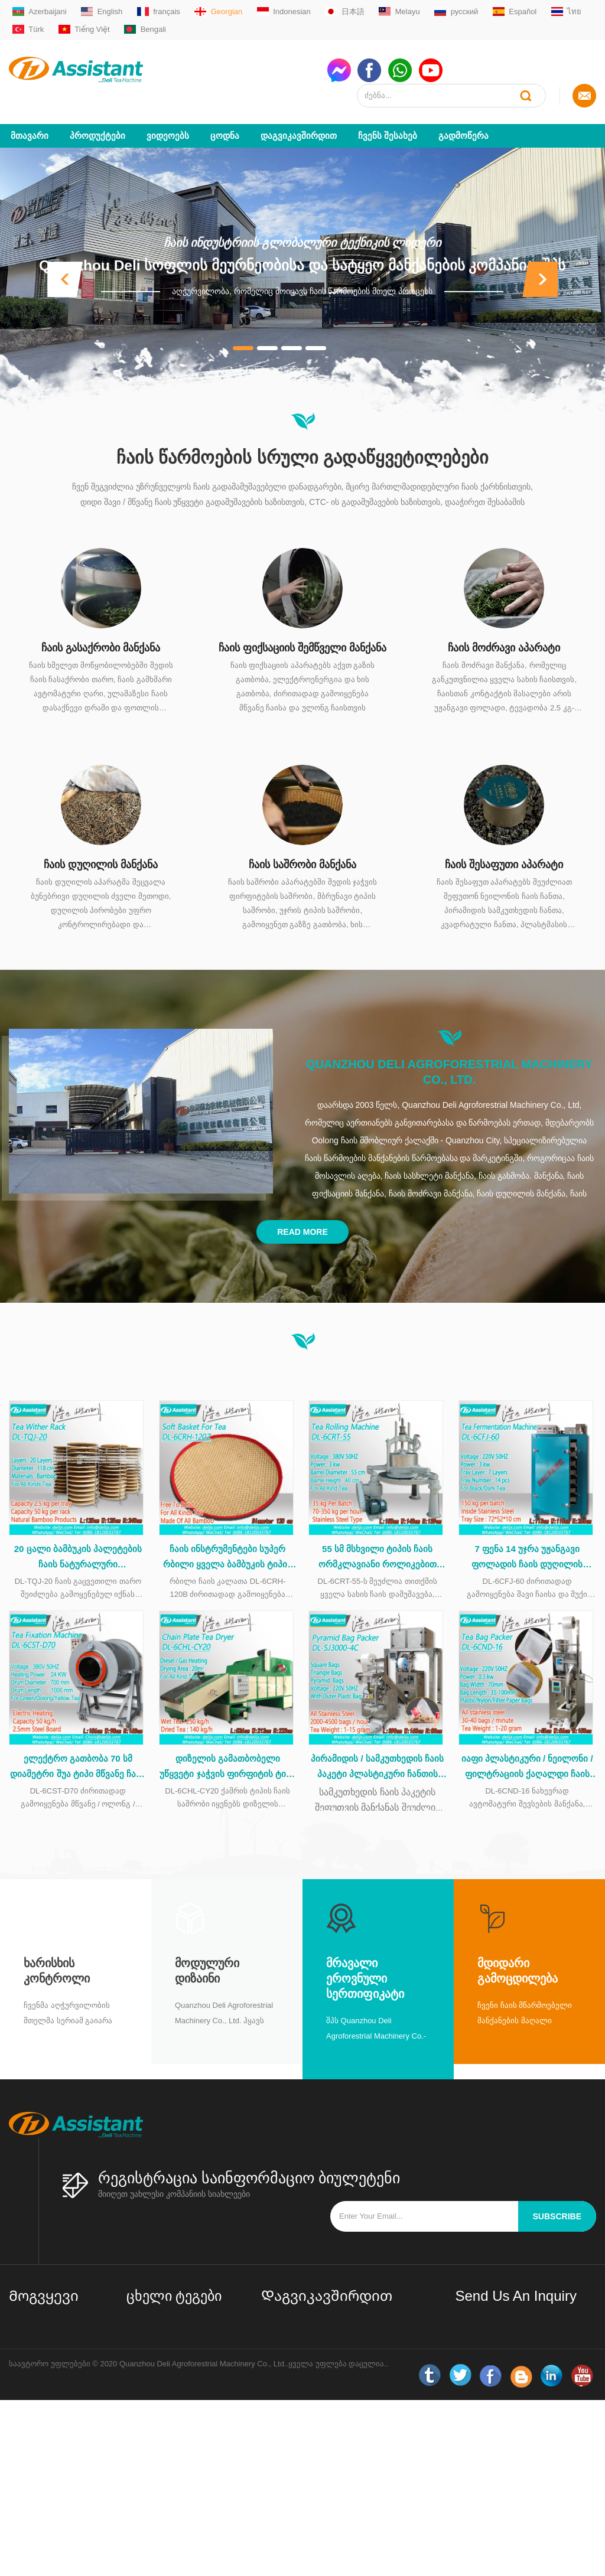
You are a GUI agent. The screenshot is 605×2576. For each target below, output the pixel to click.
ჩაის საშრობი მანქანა (302, 839)
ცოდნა (224, 110)
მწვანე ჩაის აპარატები (169, 2343)
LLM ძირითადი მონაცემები (37, 2450)
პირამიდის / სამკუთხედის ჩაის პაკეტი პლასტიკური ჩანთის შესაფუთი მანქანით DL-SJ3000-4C (377, 1748)
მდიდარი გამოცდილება (517, 1951)
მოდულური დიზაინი (207, 1951)
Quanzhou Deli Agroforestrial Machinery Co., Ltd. (449, 1046)
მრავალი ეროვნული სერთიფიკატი (365, 1959)
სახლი (21, 2311)
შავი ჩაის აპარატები (165, 2393)
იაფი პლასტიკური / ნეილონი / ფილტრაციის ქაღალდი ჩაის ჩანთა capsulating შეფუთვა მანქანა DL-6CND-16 (527, 1748)
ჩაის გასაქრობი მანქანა (100, 622)
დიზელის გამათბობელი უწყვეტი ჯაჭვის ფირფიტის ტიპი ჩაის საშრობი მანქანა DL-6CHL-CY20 (227, 1748)
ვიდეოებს (168, 110)
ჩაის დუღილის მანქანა (101, 839)
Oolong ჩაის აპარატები (169, 2412)
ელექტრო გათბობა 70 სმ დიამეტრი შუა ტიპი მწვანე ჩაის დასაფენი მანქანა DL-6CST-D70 (77, 1748)
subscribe (557, 2197)
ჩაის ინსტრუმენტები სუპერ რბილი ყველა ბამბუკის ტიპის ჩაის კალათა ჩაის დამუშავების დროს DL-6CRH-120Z (227, 1535)
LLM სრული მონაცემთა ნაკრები (52, 2482)
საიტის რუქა (32, 2424)
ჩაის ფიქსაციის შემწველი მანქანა (302, 622)
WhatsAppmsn (301, 2380)
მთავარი (29, 110)
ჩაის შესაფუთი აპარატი (504, 839)
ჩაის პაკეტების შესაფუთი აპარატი (174, 2457)
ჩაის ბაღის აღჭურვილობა (175, 2482)
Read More (302, 1206)
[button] (65, 254)
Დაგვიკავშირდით (299, 110)
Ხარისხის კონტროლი (57, 1951)
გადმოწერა (463, 110)
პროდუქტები (97, 110)
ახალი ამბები (35, 2405)
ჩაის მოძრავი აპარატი (504, 622)
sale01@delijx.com (308, 2335)
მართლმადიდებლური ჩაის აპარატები (178, 2368)
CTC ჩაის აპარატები (164, 2431)
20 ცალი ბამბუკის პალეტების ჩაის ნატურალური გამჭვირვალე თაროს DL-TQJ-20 (78, 1535)
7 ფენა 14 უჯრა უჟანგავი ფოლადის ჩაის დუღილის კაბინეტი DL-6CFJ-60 (527, 1535)
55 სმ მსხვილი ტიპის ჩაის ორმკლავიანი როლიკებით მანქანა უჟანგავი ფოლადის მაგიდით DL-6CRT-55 (377, 1535)
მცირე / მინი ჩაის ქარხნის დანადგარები (174, 2318)
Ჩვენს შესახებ (387, 110)
